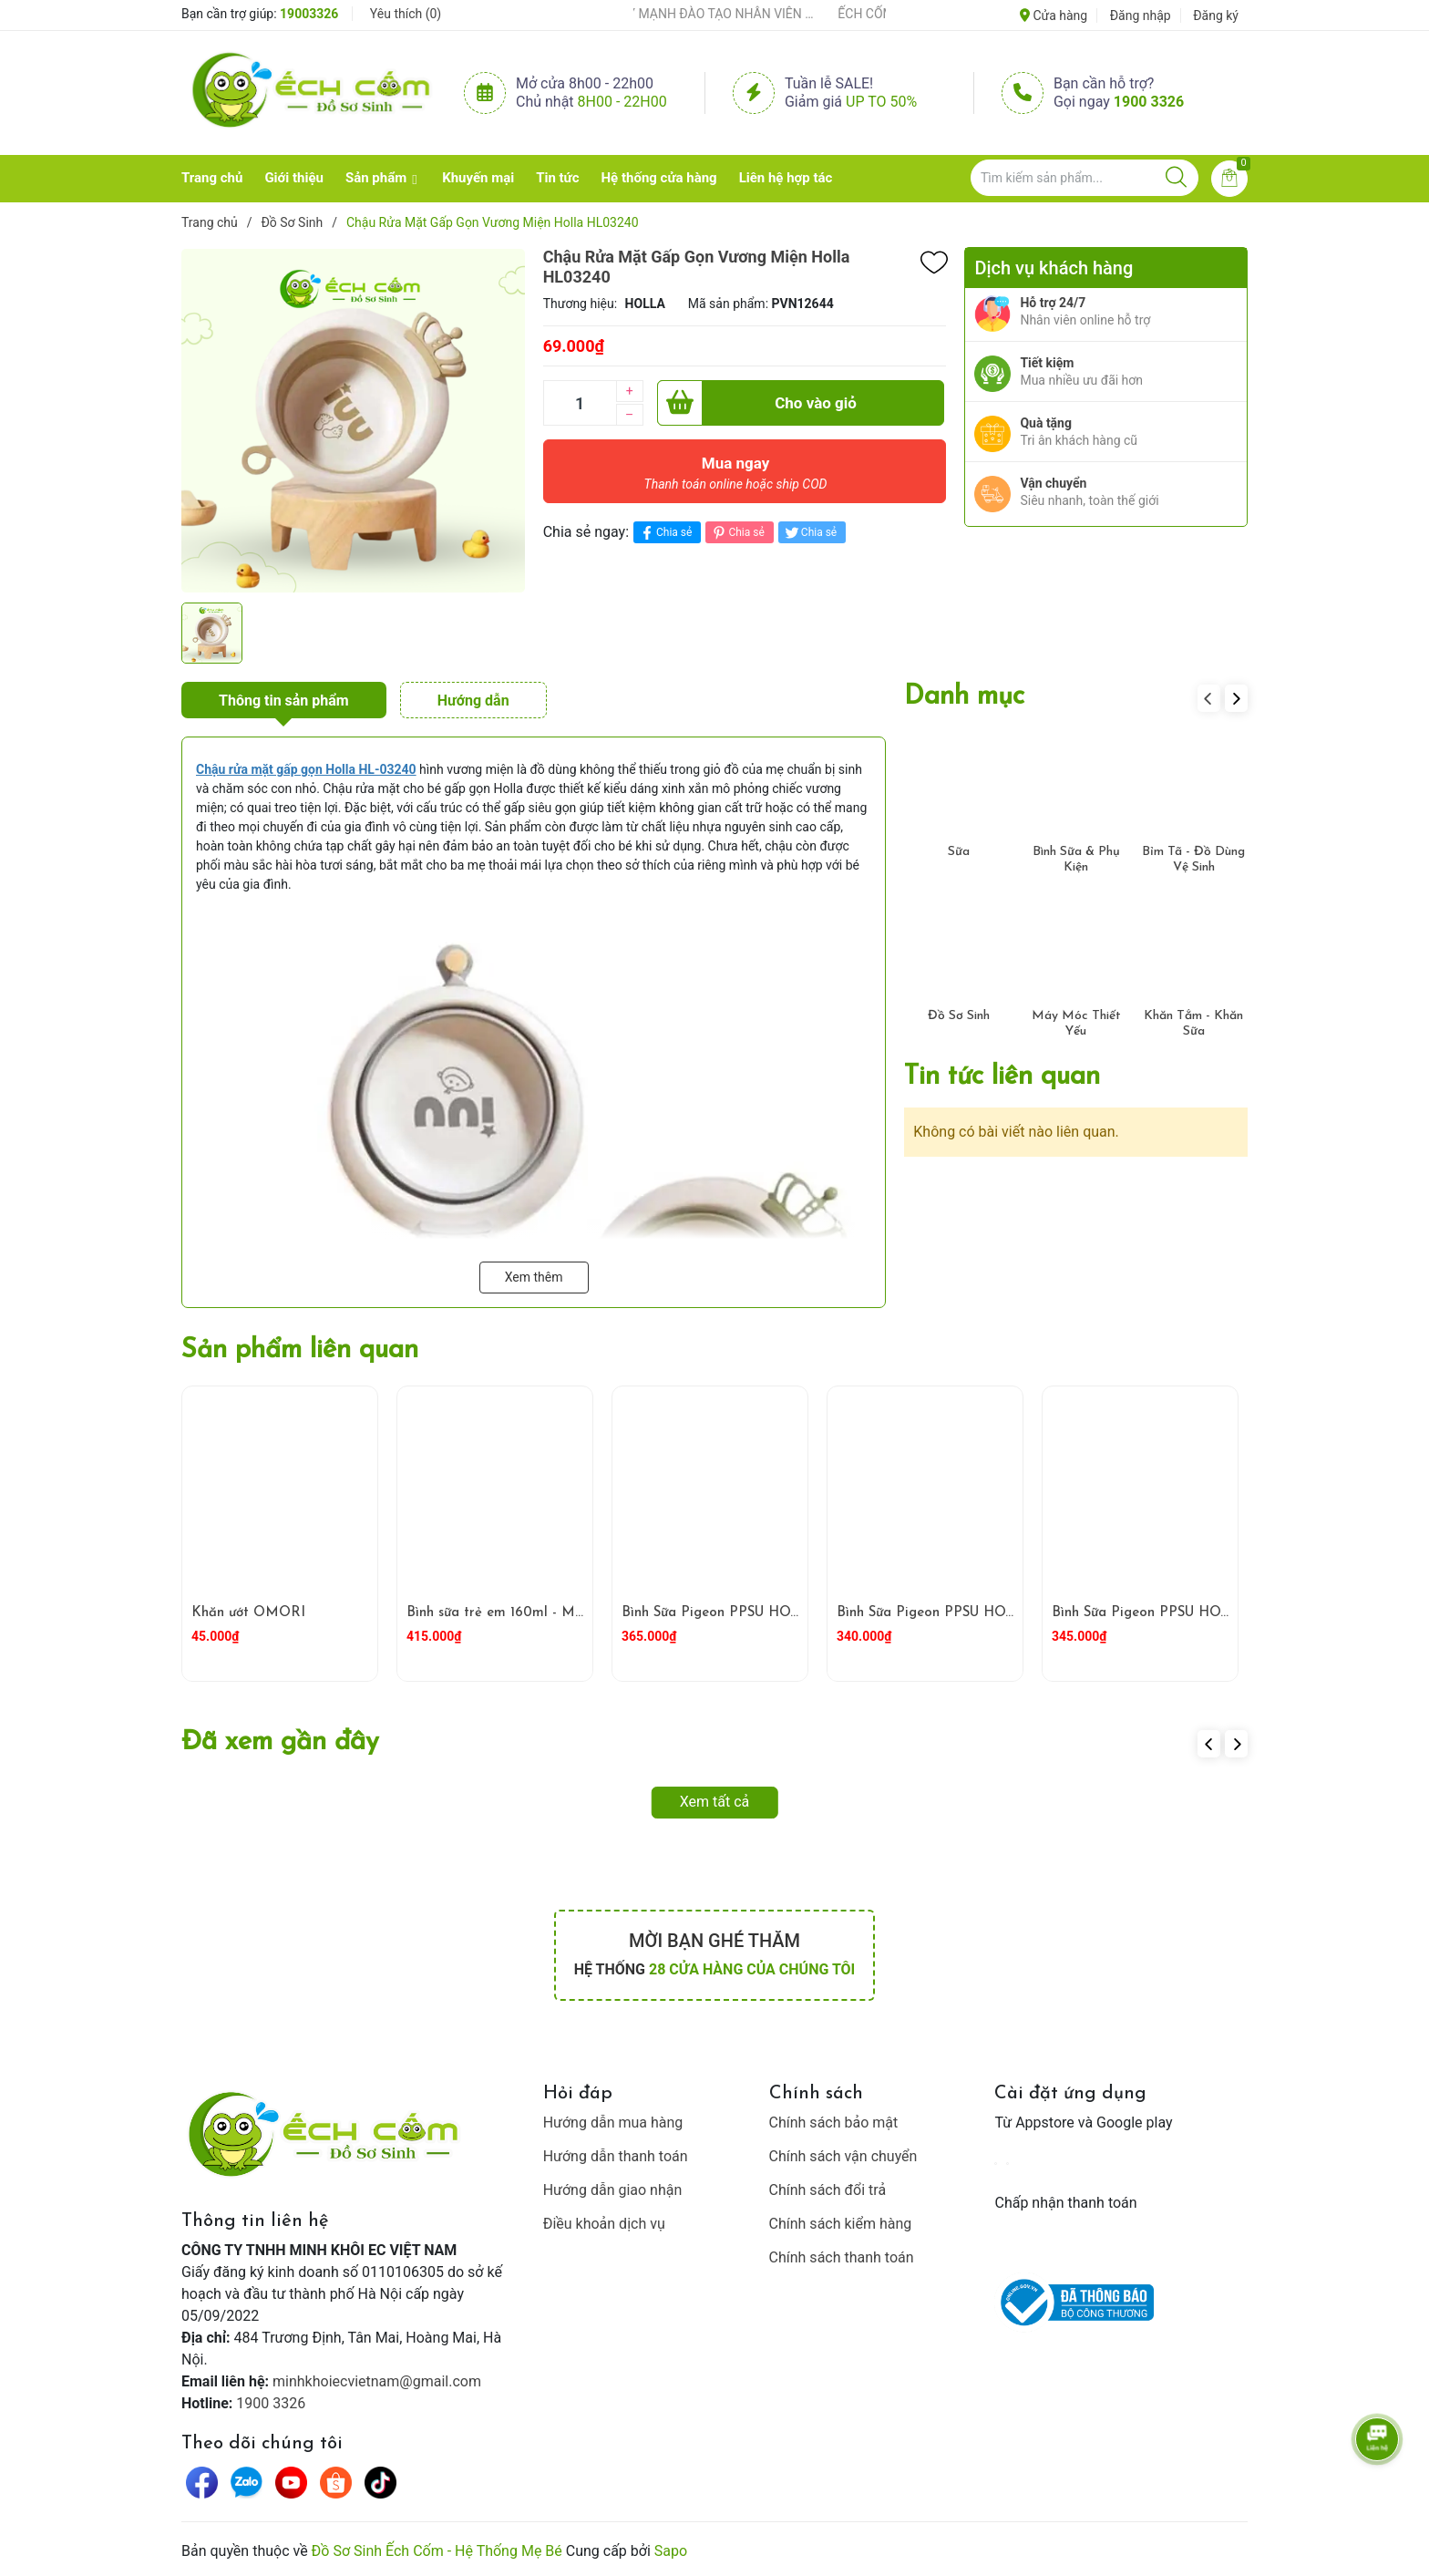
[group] (353, 420)
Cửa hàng (1053, 15)
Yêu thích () (405, 13)
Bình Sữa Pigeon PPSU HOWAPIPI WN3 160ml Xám (1217, 1613)
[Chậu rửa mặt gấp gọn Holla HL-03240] (306, 769)
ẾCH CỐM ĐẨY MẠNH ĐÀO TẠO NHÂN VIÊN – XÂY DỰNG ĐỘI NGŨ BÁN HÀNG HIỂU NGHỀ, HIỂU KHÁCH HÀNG (706, 13)
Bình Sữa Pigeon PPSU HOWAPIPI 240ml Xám (986, 1613)
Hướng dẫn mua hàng (613, 2122)
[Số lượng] (579, 403)
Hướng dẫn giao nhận (613, 2190)
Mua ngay (736, 477)
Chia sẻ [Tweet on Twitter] (810, 533)
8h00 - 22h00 (622, 101)
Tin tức (557, 178)
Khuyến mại (478, 178)
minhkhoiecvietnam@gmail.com (376, 2381)
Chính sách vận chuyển (843, 2156)
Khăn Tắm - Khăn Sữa (1193, 1023)
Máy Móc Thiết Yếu (1076, 1023)
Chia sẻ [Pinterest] (737, 533)
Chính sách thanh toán (841, 2257)
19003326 (309, 13)
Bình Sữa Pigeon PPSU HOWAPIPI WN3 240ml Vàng (791, 1613)
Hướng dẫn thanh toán (615, 2156)
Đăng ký (1216, 15)
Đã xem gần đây (280, 1742)
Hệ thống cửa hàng (659, 178)
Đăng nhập (1140, 15)
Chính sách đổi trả (828, 2190)
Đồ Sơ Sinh (959, 1016)
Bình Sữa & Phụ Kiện (1076, 859)
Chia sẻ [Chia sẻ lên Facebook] (665, 533)
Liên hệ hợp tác (786, 178)
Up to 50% (881, 101)
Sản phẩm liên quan (299, 1350)
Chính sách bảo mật (834, 2122)
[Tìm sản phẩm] (1084, 178)
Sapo (670, 2551)
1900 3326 (1149, 101)
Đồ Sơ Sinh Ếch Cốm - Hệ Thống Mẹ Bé (437, 2551)
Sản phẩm (375, 178)
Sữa (959, 852)
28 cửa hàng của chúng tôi (752, 1969)
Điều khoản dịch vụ (604, 2223)
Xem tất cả (715, 1801)
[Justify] (1176, 178)
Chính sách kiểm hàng (840, 2223)
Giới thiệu (294, 178)
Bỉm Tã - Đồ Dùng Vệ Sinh (1193, 859)
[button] (1236, 698)
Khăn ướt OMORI (248, 1613)
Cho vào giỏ (757, 403)
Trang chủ (211, 178)
